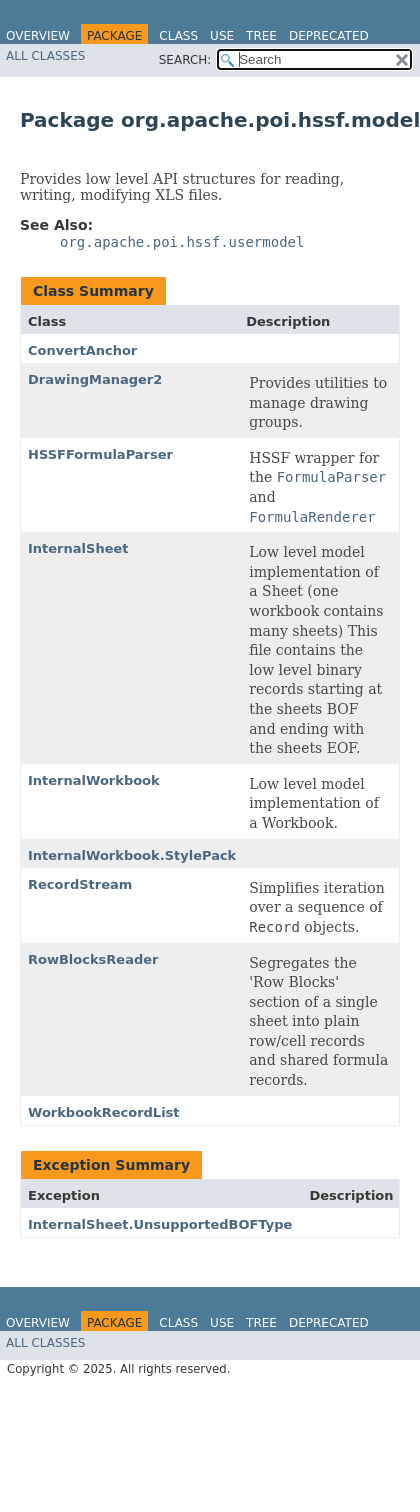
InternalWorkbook (94, 780)
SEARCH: (185, 60)
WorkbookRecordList (104, 1112)
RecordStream (80, 884)
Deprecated (329, 36)
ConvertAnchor (82, 350)
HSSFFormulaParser (100, 454)
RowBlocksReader (93, 959)
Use (222, 36)
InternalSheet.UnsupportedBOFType (160, 1224)
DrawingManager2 (95, 379)
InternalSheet (78, 548)
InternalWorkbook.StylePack (132, 855)
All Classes (45, 56)
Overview (38, 36)
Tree (261, 36)
